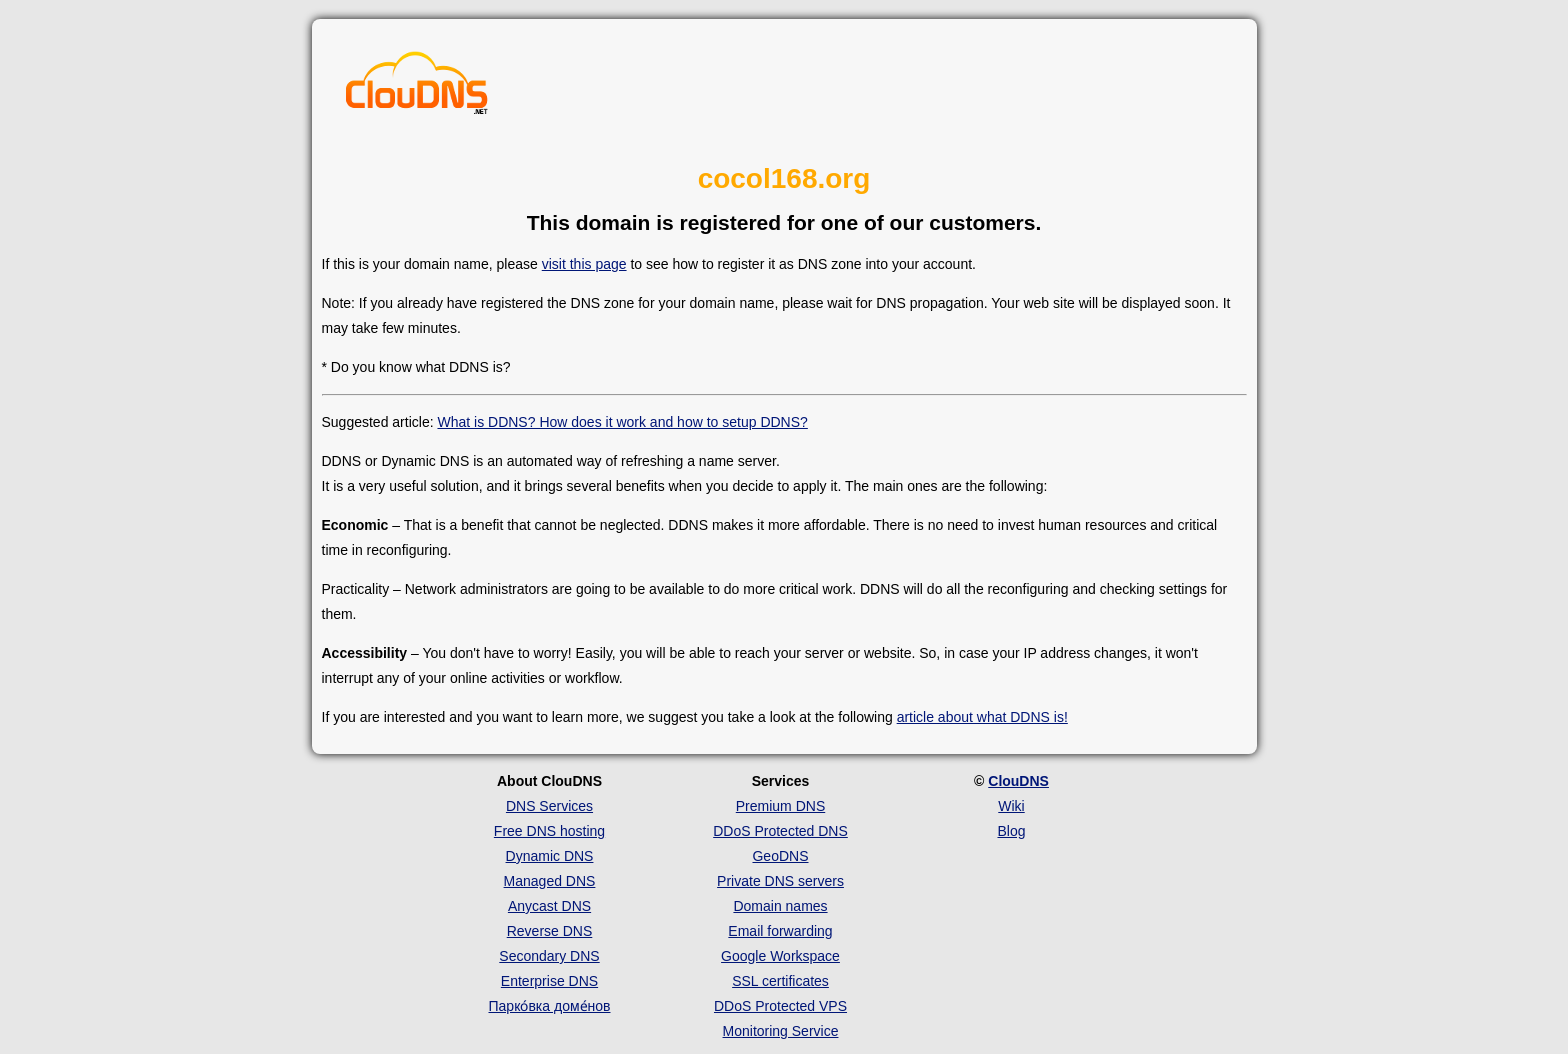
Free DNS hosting (549, 831)
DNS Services (549, 806)
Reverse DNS (550, 931)
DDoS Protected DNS (780, 831)
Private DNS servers (780, 881)
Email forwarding (780, 931)
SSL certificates (780, 981)
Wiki (1011, 806)
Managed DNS (550, 881)
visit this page (584, 264)
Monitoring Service (781, 1031)
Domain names (780, 906)
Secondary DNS (549, 956)
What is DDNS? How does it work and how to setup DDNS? (622, 422)
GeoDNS (780, 856)
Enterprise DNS (549, 981)
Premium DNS (780, 806)
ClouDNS (1018, 781)
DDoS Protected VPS (780, 1006)
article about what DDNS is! (982, 717)
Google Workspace (780, 956)
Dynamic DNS (550, 856)
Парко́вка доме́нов (550, 1006)
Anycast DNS (549, 906)
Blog (1011, 831)
